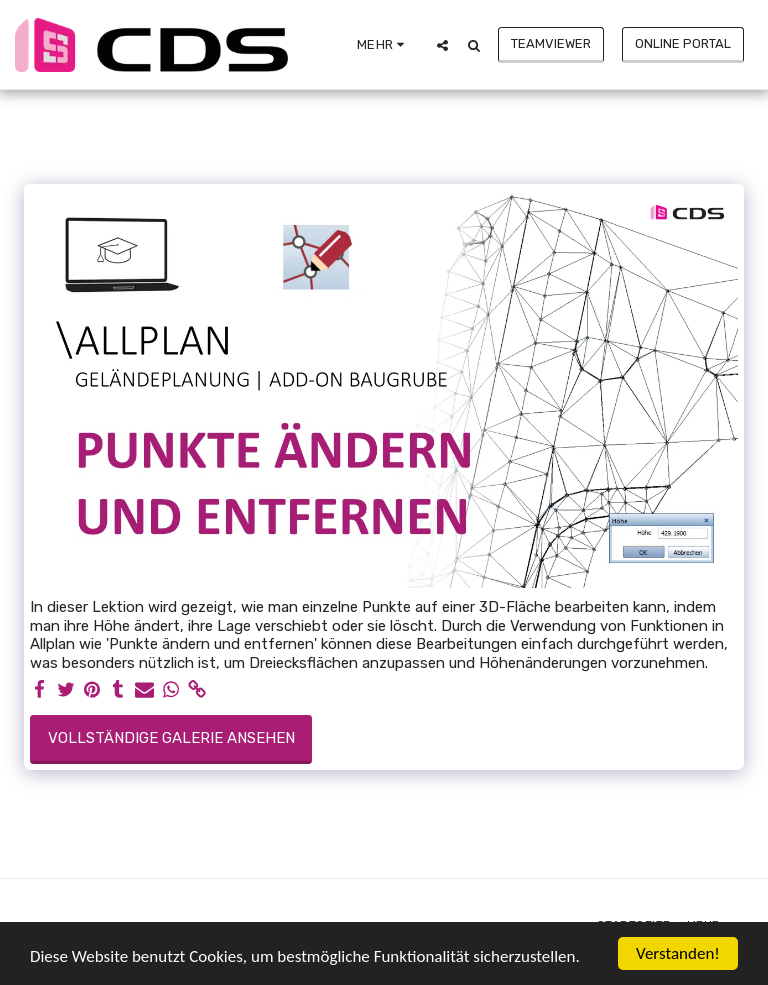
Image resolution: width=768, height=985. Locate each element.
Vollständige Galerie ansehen (171, 738)
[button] (442, 45)
